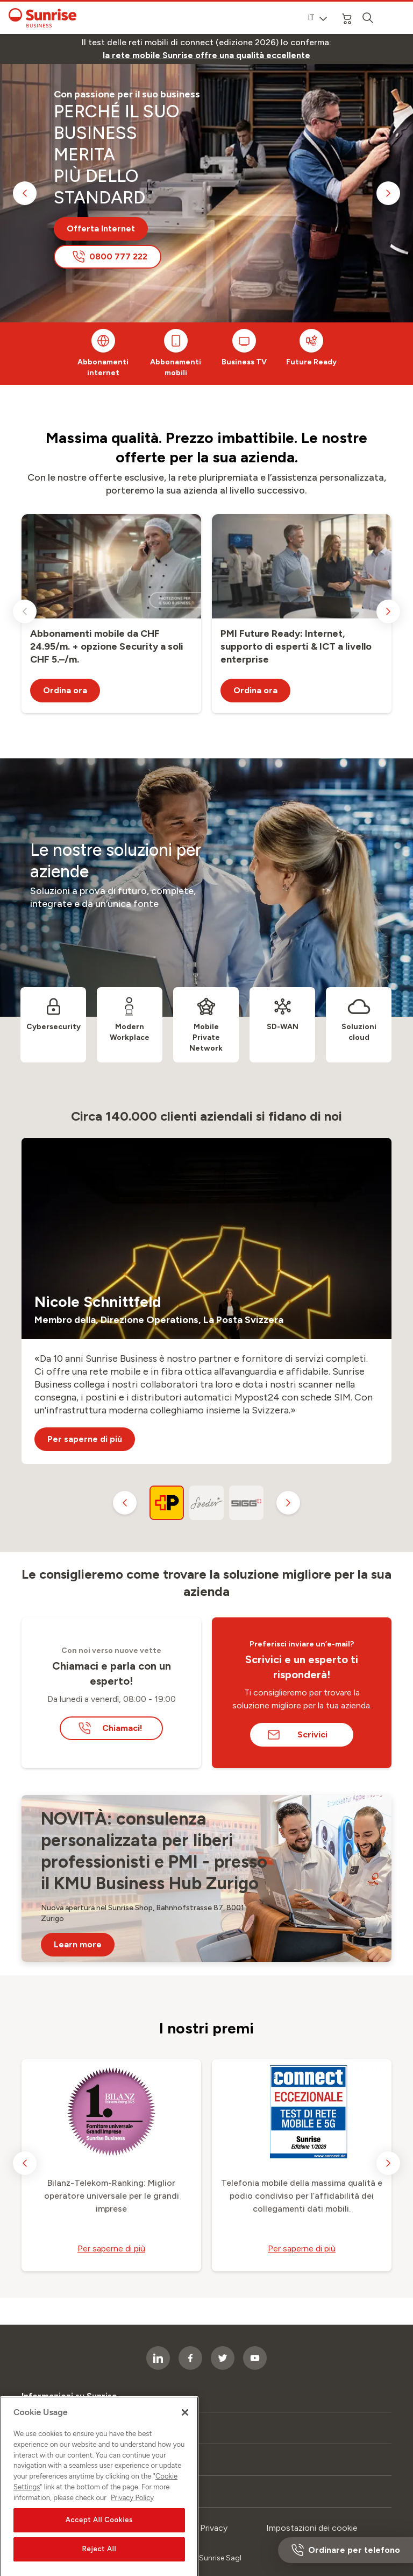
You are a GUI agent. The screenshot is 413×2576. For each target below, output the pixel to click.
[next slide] (388, 193)
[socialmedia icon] (255, 2358)
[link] (206, 55)
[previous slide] (25, 193)
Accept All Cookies (99, 2563)
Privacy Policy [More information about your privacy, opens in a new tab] (132, 2541)
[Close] (185, 2456)
